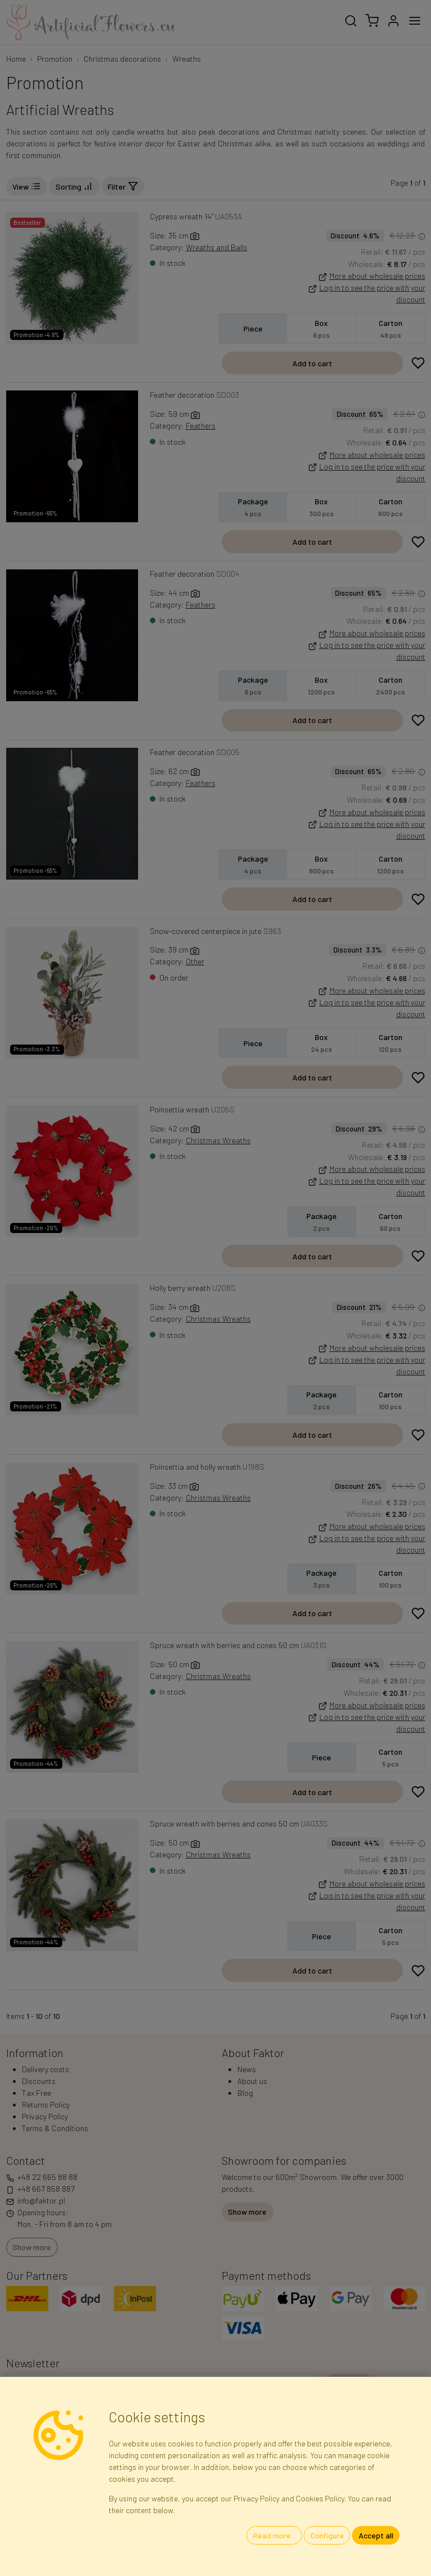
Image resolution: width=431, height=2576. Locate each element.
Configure (327, 2535)
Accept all (376, 2535)
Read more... (274, 2535)
